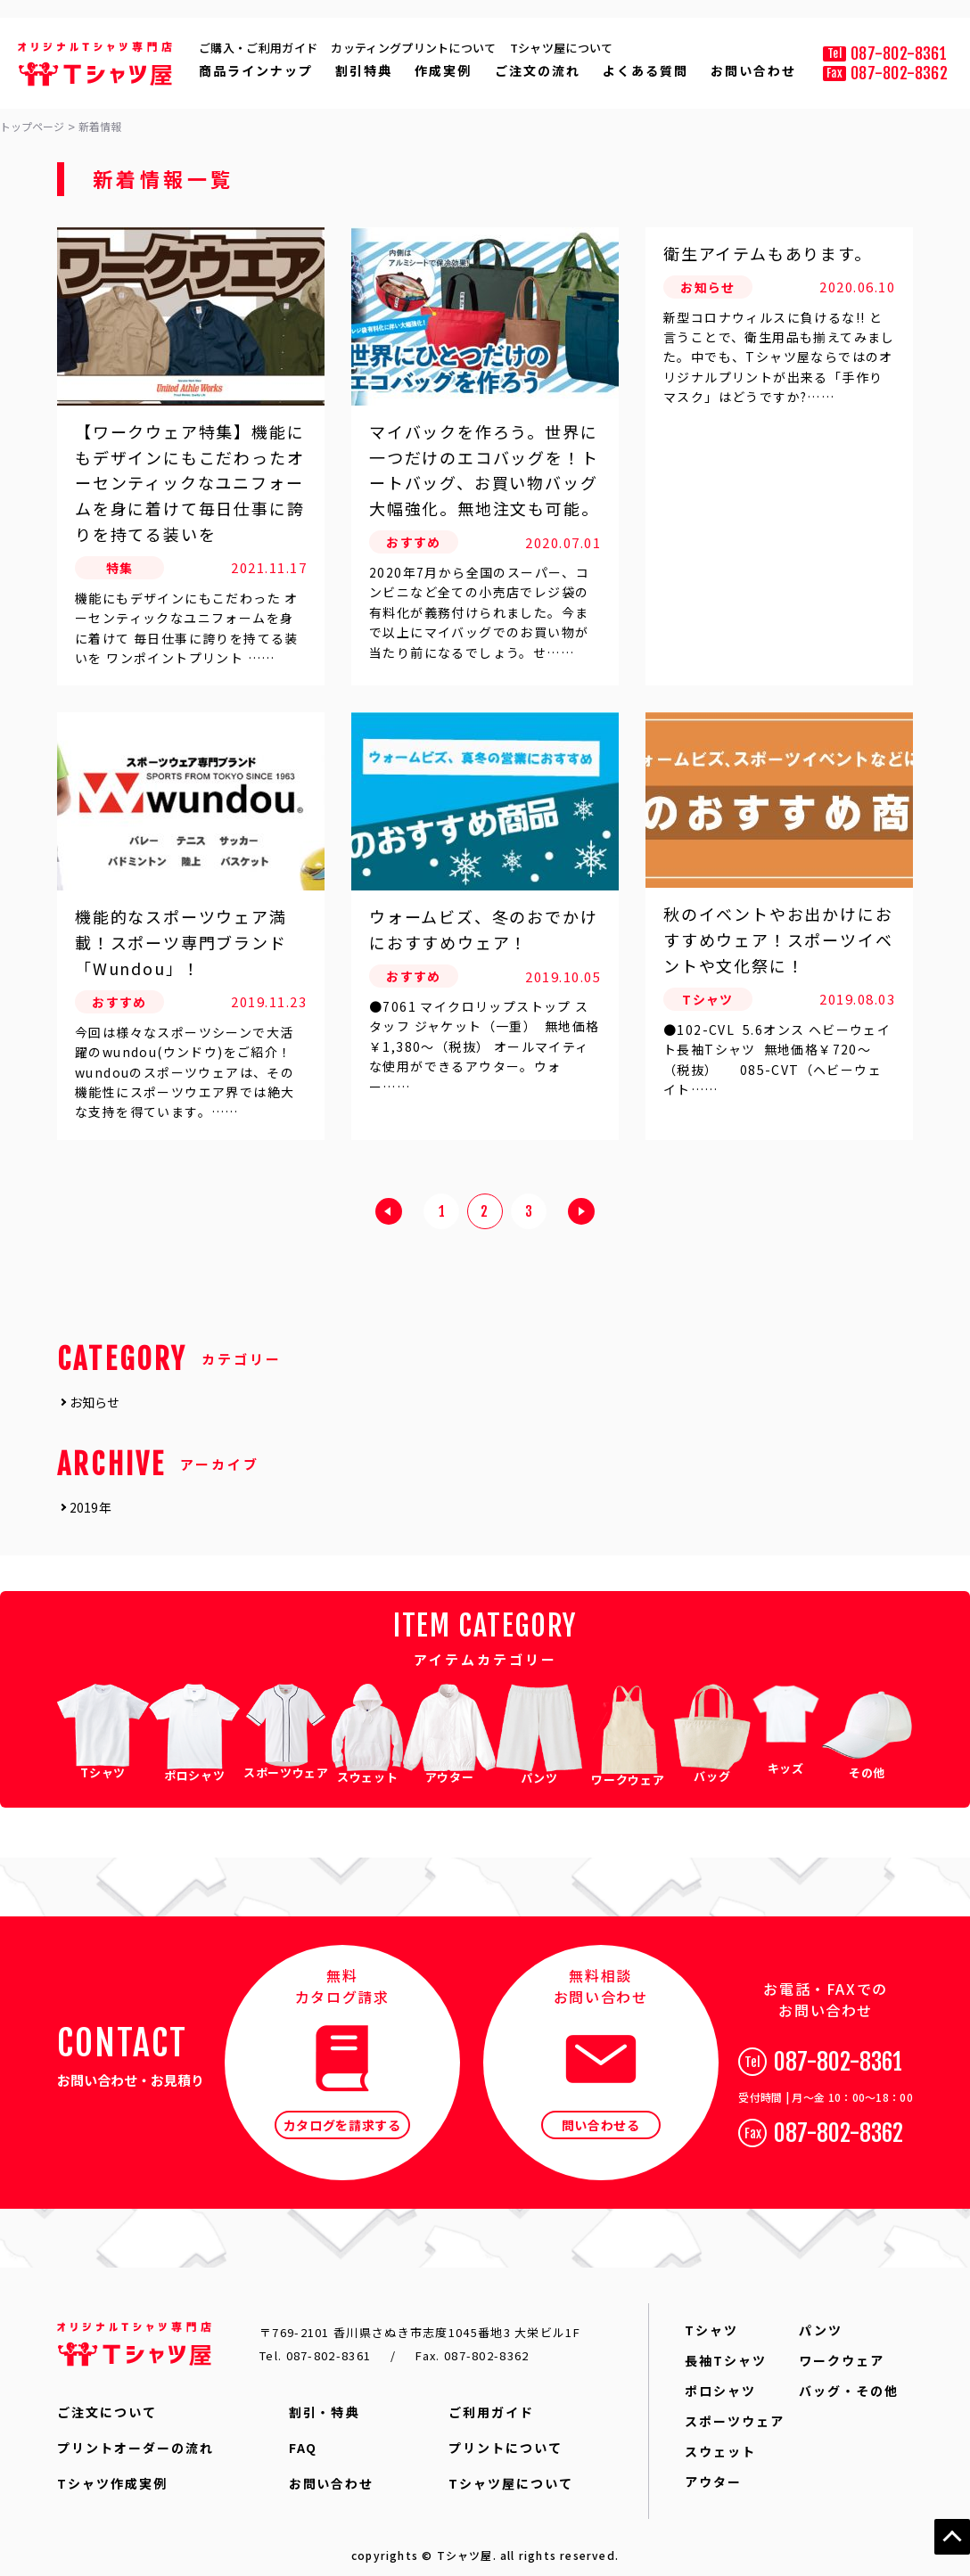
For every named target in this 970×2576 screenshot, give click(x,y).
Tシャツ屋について (561, 48)
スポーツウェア (735, 2409)
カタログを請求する (342, 2113)
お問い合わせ (753, 70)
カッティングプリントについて (414, 48)
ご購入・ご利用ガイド (258, 48)
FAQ (303, 2436)
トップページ (32, 126)
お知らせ (95, 1402)
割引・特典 (324, 2400)
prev (388, 1215)
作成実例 (443, 70)
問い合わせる (601, 2113)
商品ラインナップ (256, 70)
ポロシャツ (720, 2379)
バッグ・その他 (849, 2379)
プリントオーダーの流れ (135, 2436)
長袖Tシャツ (726, 2349)
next (581, 1215)
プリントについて (505, 2436)
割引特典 (363, 70)
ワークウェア (841, 2349)
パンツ (821, 2318)
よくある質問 (645, 70)
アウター (713, 2470)
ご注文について (107, 2400)
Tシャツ (711, 2318)
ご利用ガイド (491, 2400)
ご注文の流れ (537, 70)
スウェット (720, 2440)
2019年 (90, 1507)
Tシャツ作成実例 (112, 2472)
